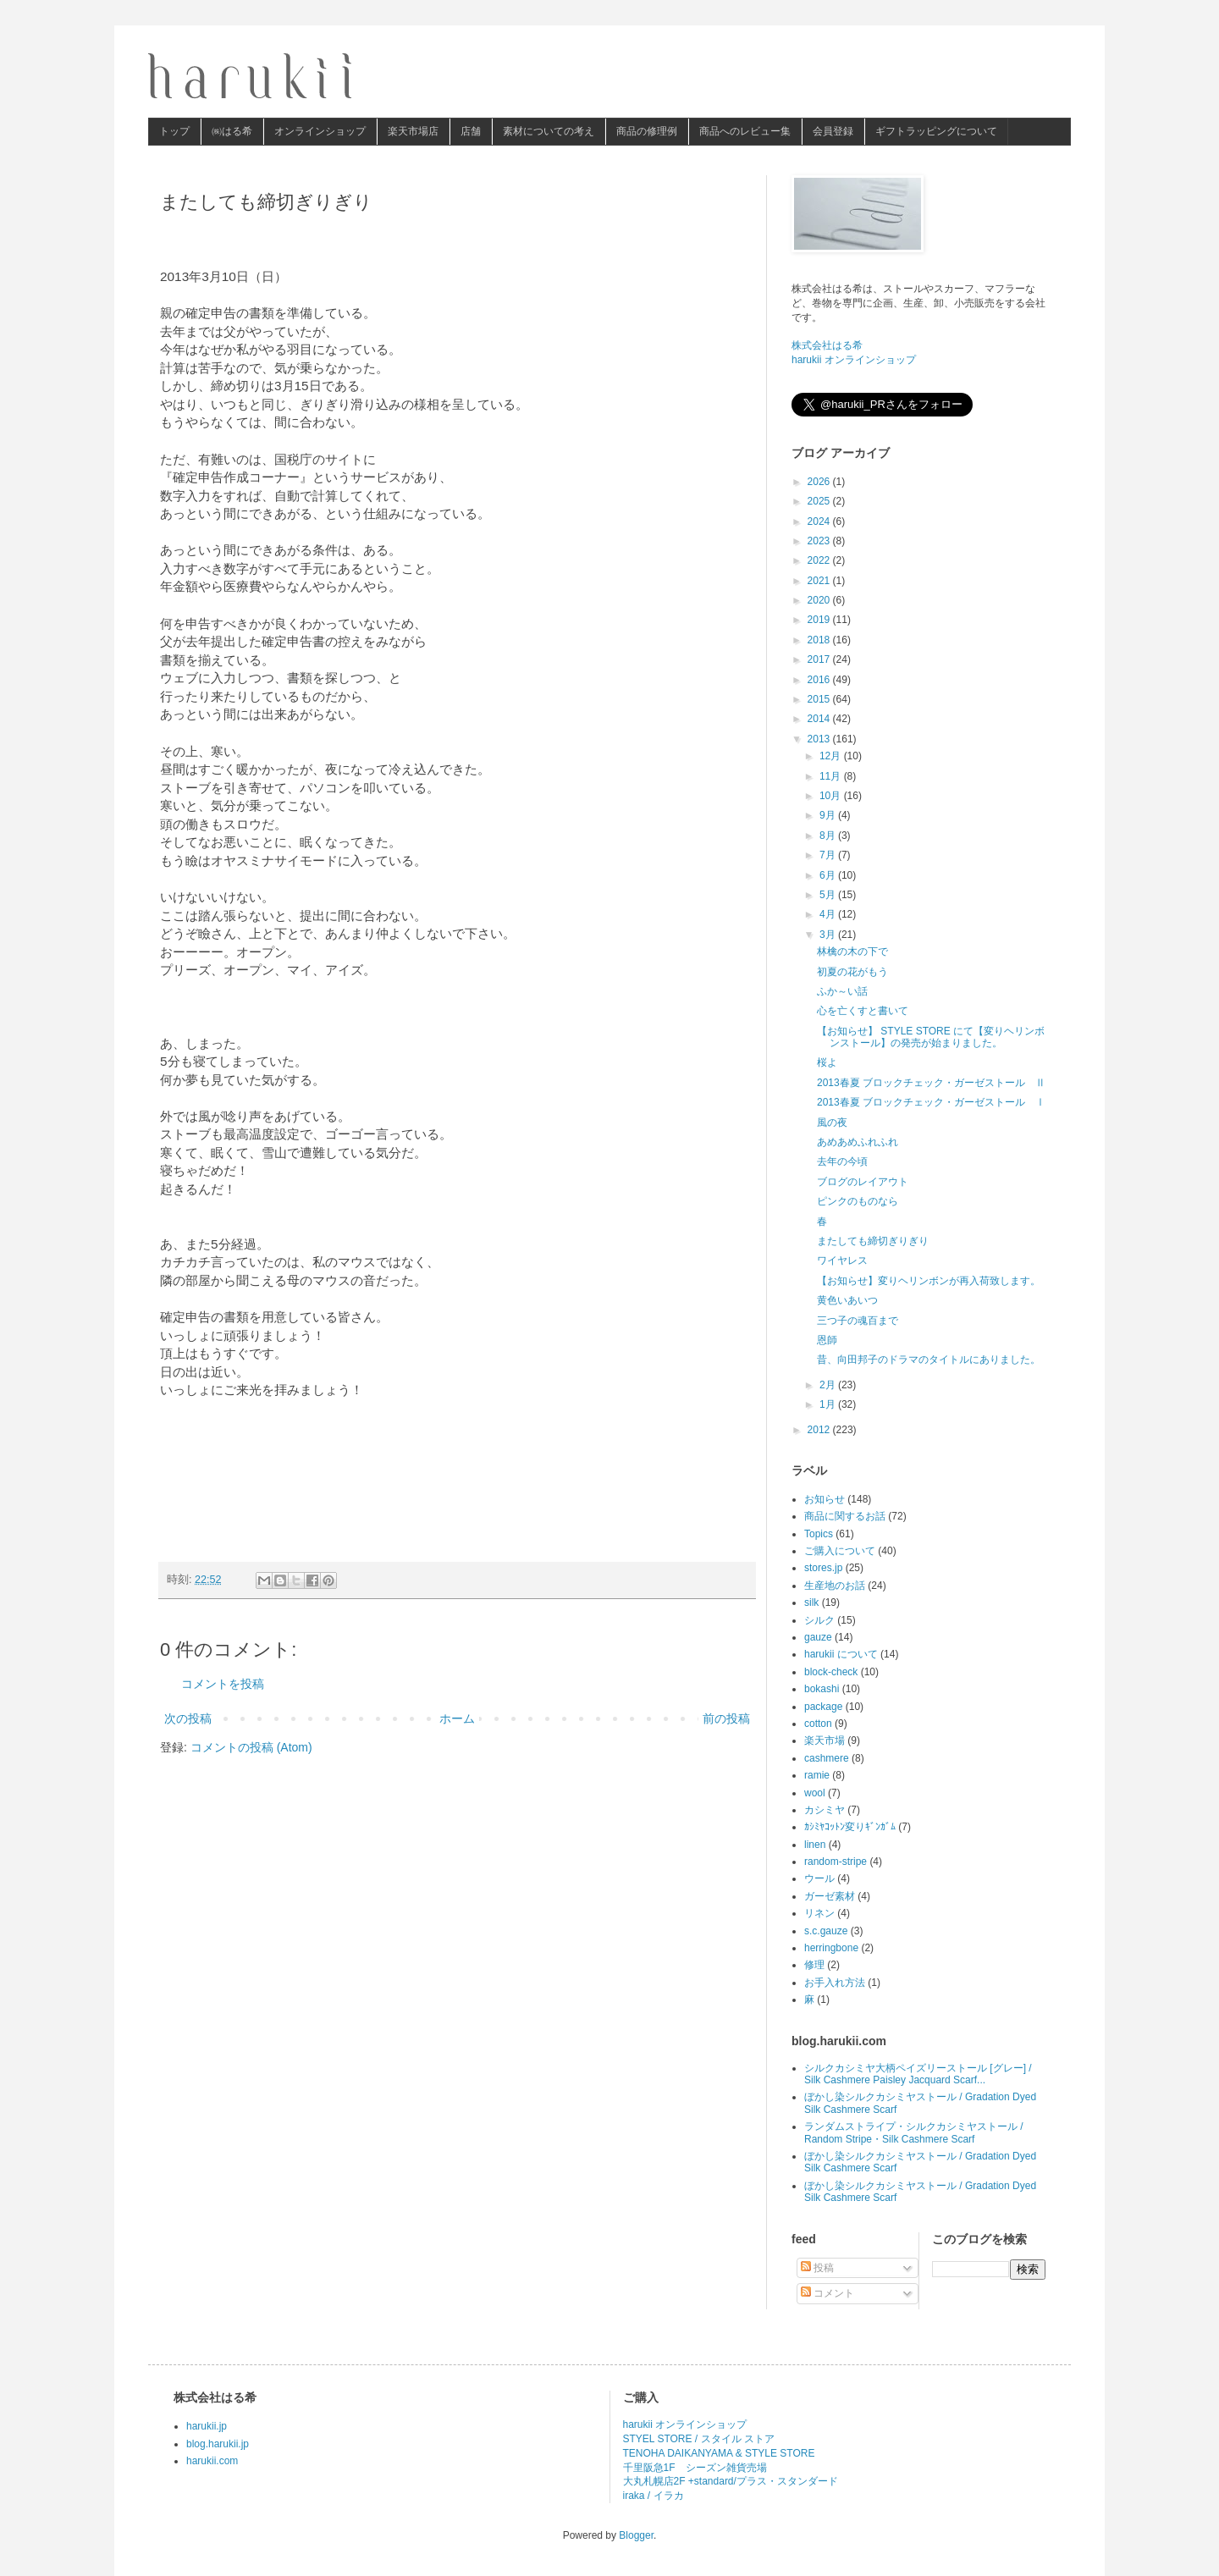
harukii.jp (206, 2426)
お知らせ (824, 1499)
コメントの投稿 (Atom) (251, 1747)
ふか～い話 (842, 991)
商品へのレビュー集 (745, 131)
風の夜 (832, 1122)
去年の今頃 (842, 1161)
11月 (831, 776)
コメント (827, 2293)
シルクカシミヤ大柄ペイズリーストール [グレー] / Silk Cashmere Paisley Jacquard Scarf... (918, 2074)
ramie (817, 1775)
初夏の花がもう (852, 972)
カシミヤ (824, 1810)
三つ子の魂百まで (857, 1321)
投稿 (817, 2268)
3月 (828, 934)
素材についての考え (548, 131)
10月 (831, 796)
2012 (820, 1430)
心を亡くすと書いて (862, 1011)
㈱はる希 (232, 131)
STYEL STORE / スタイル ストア (699, 2439)
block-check (831, 1672)
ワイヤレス (842, 1260)
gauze (818, 1637)
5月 (828, 895)
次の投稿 (188, 1718)
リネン (819, 1913)
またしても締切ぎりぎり (873, 1241)
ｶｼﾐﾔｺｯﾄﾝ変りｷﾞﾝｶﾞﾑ (850, 1827)
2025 (820, 501)
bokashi (821, 1689)
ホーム (457, 1718)
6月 (828, 875)
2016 (820, 680)
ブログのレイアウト (862, 1182)
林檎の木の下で (852, 951)
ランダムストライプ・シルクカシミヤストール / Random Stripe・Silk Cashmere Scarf (913, 2132)
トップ (174, 131)
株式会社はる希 (827, 345)
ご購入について (839, 1551)
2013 (820, 739)
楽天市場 (824, 1740)
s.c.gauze (825, 1931)
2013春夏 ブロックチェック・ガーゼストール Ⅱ (931, 1083)
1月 (828, 1404)
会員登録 (833, 131)
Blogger (636, 2535)
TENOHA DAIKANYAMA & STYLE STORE (719, 2453)
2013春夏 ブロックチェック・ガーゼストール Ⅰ (931, 1102)
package (823, 1707)
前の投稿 (726, 1718)
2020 (820, 600)
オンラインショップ (320, 131)
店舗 (471, 131)
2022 (820, 560)
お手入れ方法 (834, 1983)
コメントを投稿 (222, 1684)
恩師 (827, 1340)
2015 (820, 699)
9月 (828, 815)
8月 (828, 835)
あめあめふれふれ (857, 1142)
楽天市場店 (413, 131)
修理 (814, 1965)
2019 (820, 620)
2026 (820, 482)
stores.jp (823, 1568)
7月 (828, 855)
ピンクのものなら (857, 1201)
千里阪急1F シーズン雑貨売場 (695, 2468)
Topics (818, 1534)
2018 (820, 640)
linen (814, 1845)
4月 (828, 914)
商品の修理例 (646, 131)
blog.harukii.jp (217, 2444)
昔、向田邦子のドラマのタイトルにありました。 (928, 1359)
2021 (820, 581)
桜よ (827, 1062)
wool (814, 1793)
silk (811, 1602)
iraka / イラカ (653, 2496)
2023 (820, 541)
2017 (820, 659)
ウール (819, 1878)
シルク (819, 1620)
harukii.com (212, 2461)
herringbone (831, 1948)
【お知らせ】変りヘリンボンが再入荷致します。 (928, 1281)
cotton (818, 1723)
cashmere (826, 1758)
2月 (828, 1385)
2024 (820, 521)
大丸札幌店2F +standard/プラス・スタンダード (730, 2481)
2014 (820, 719)
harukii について (841, 1654)
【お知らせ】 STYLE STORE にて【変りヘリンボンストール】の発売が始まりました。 (931, 1037)
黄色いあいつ (847, 1300)
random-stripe (835, 1861)
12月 (831, 756)
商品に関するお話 (844, 1516)
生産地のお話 (834, 1585)
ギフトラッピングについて (936, 131)
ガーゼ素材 (829, 1896)
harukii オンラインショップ (854, 360)
